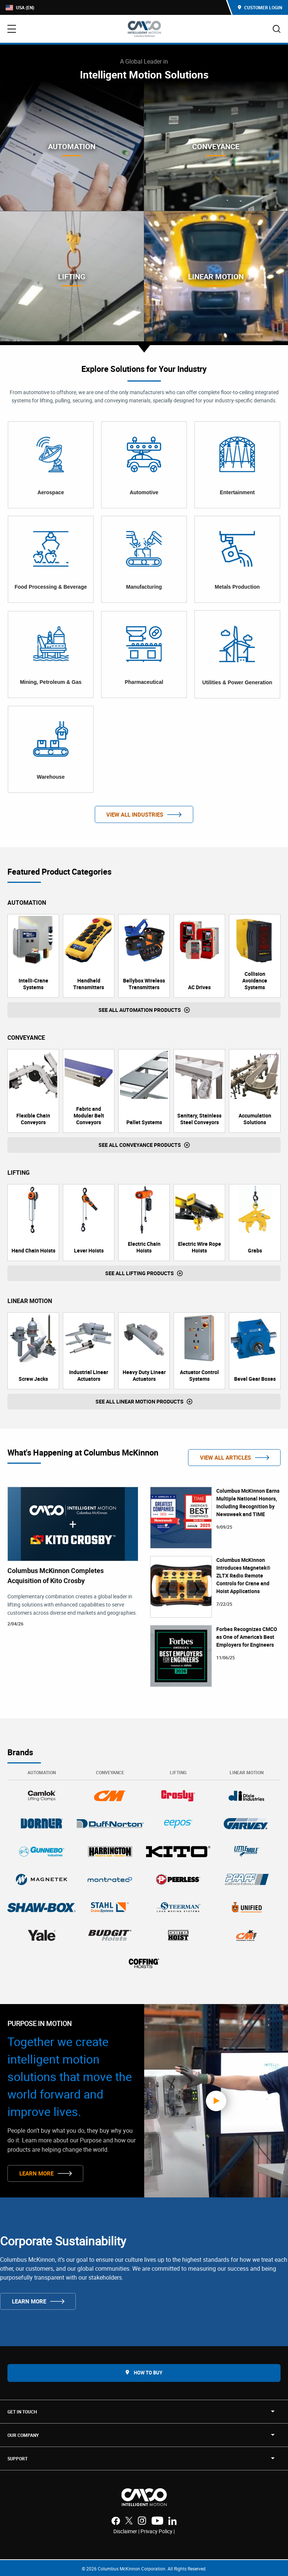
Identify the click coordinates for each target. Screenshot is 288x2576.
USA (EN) (20, 7)
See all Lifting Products (139, 1273)
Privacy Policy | (157, 2531)
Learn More (36, 2173)
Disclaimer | (126, 2531)
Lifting (178, 1772)
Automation (41, 1772)
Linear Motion (246, 1772)
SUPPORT (17, 2458)
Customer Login (260, 7)
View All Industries (134, 814)
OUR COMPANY (23, 2435)
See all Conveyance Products (139, 1144)
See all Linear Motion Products (140, 1401)
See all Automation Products (139, 1009)
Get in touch (22, 2412)
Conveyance (110, 1772)
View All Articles (225, 1457)
